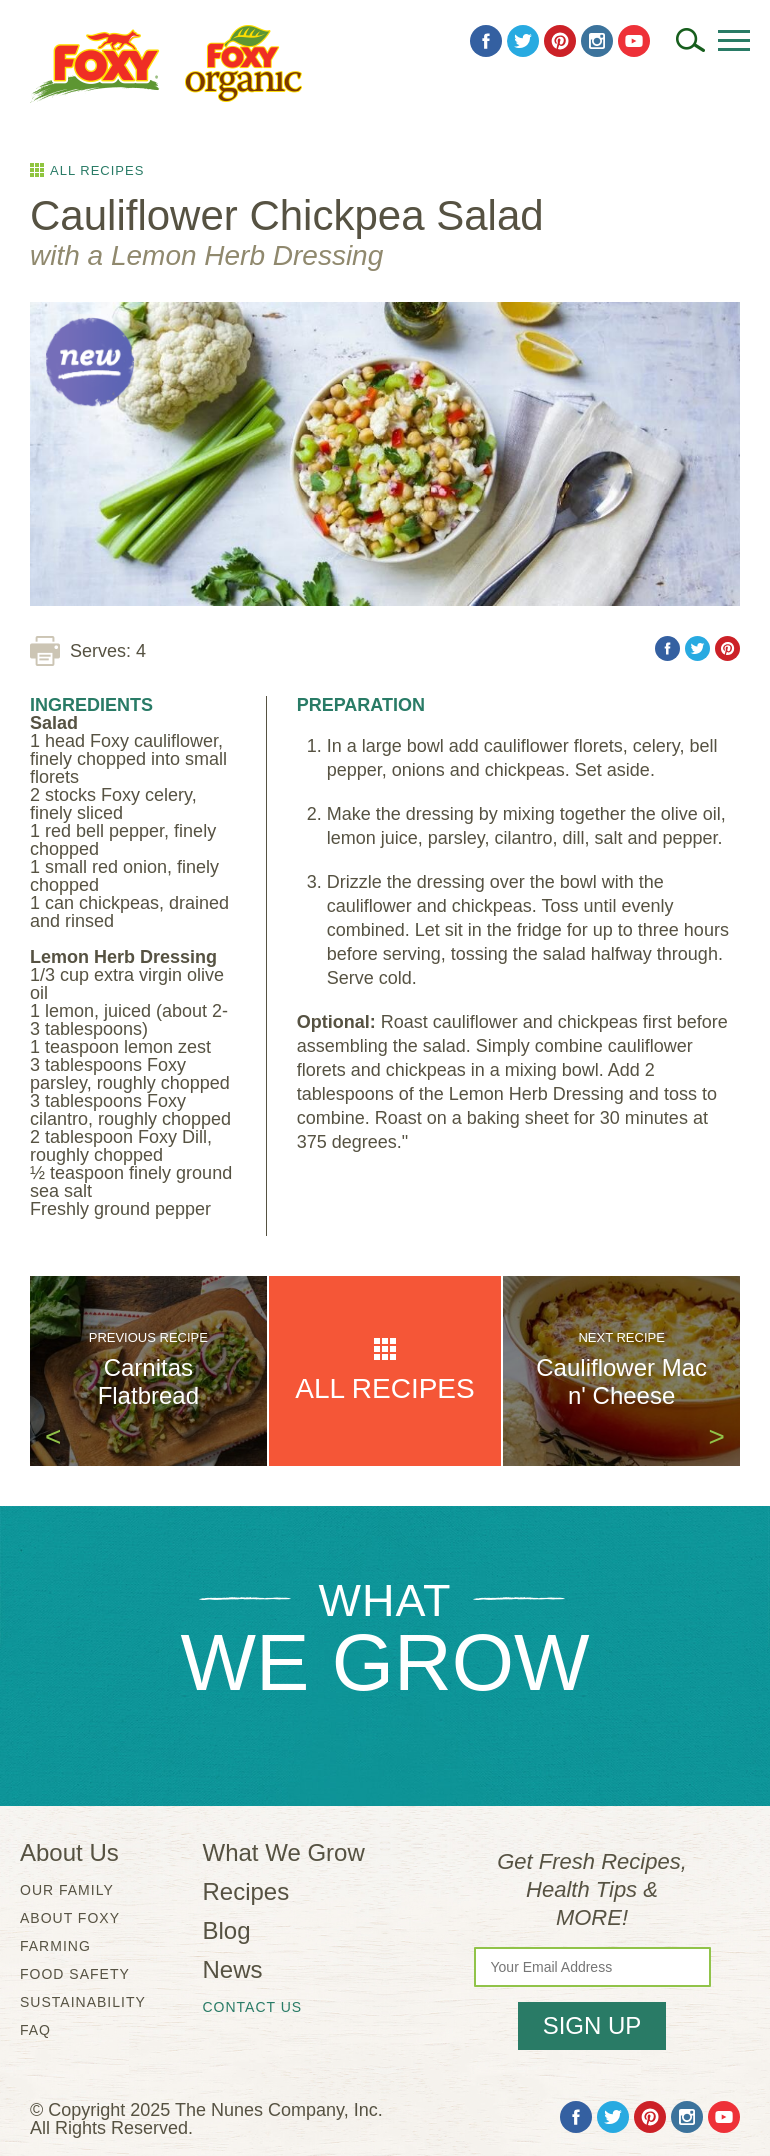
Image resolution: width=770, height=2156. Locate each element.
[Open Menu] (734, 40)
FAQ (35, 2030)
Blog (227, 1930)
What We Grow (284, 1852)
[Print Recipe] (45, 651)
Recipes (246, 1891)
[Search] (690, 40)
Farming (55, 1946)
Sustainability (83, 2002)
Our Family (67, 1890)
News (233, 1969)
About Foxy (70, 1918)
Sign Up (592, 2025)
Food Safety (75, 1974)
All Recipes (97, 170)
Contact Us (253, 2007)
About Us (69, 1852)
